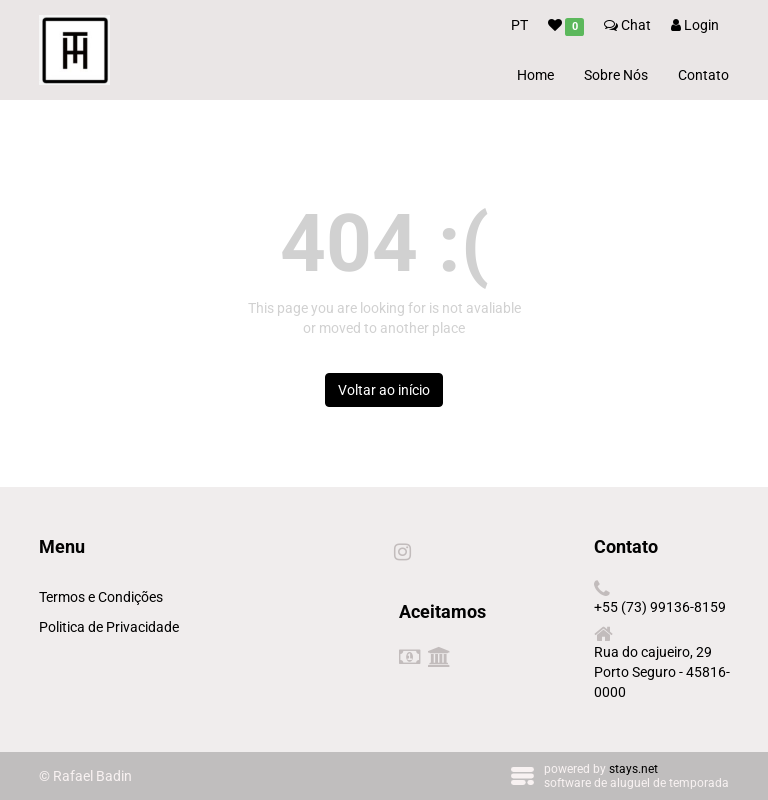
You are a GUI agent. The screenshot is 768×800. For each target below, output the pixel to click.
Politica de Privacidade (109, 627)
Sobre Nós (616, 75)
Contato (703, 75)
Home (535, 75)
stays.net (633, 769)
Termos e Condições (101, 597)
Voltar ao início (384, 390)
